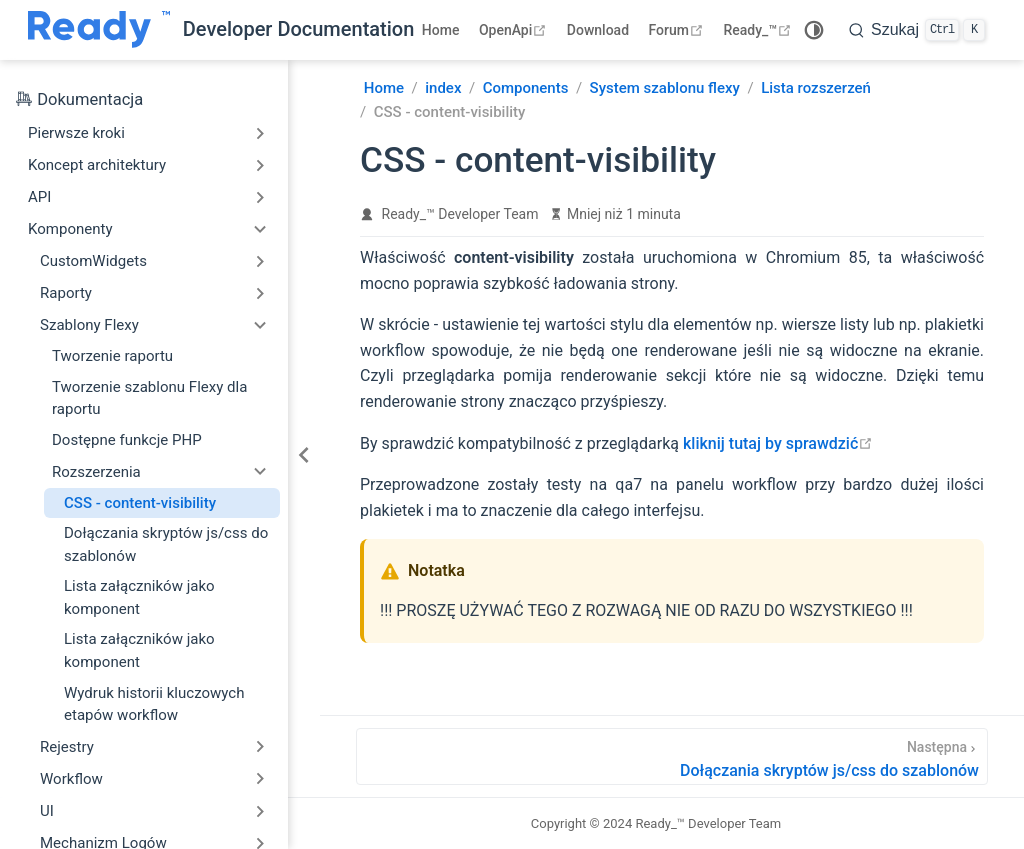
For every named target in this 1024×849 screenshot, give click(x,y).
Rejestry (67, 747)
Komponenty (70, 229)
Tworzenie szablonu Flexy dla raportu (149, 398)
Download (598, 30)
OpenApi (515, 30)
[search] (917, 30)
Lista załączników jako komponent (139, 597)
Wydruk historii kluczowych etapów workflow (154, 704)
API (39, 197)
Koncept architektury (97, 165)
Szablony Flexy (89, 325)
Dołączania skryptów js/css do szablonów (166, 544)
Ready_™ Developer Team (460, 214)
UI (47, 811)
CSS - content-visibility (140, 503)
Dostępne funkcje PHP (127, 440)
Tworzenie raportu (112, 356)
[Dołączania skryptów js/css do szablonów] (672, 756)
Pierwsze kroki (76, 133)
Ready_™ (759, 30)
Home (441, 30)
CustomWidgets (93, 261)
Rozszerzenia (96, 472)
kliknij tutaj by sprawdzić (778, 443)
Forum (678, 30)
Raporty (66, 293)
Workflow (71, 779)
